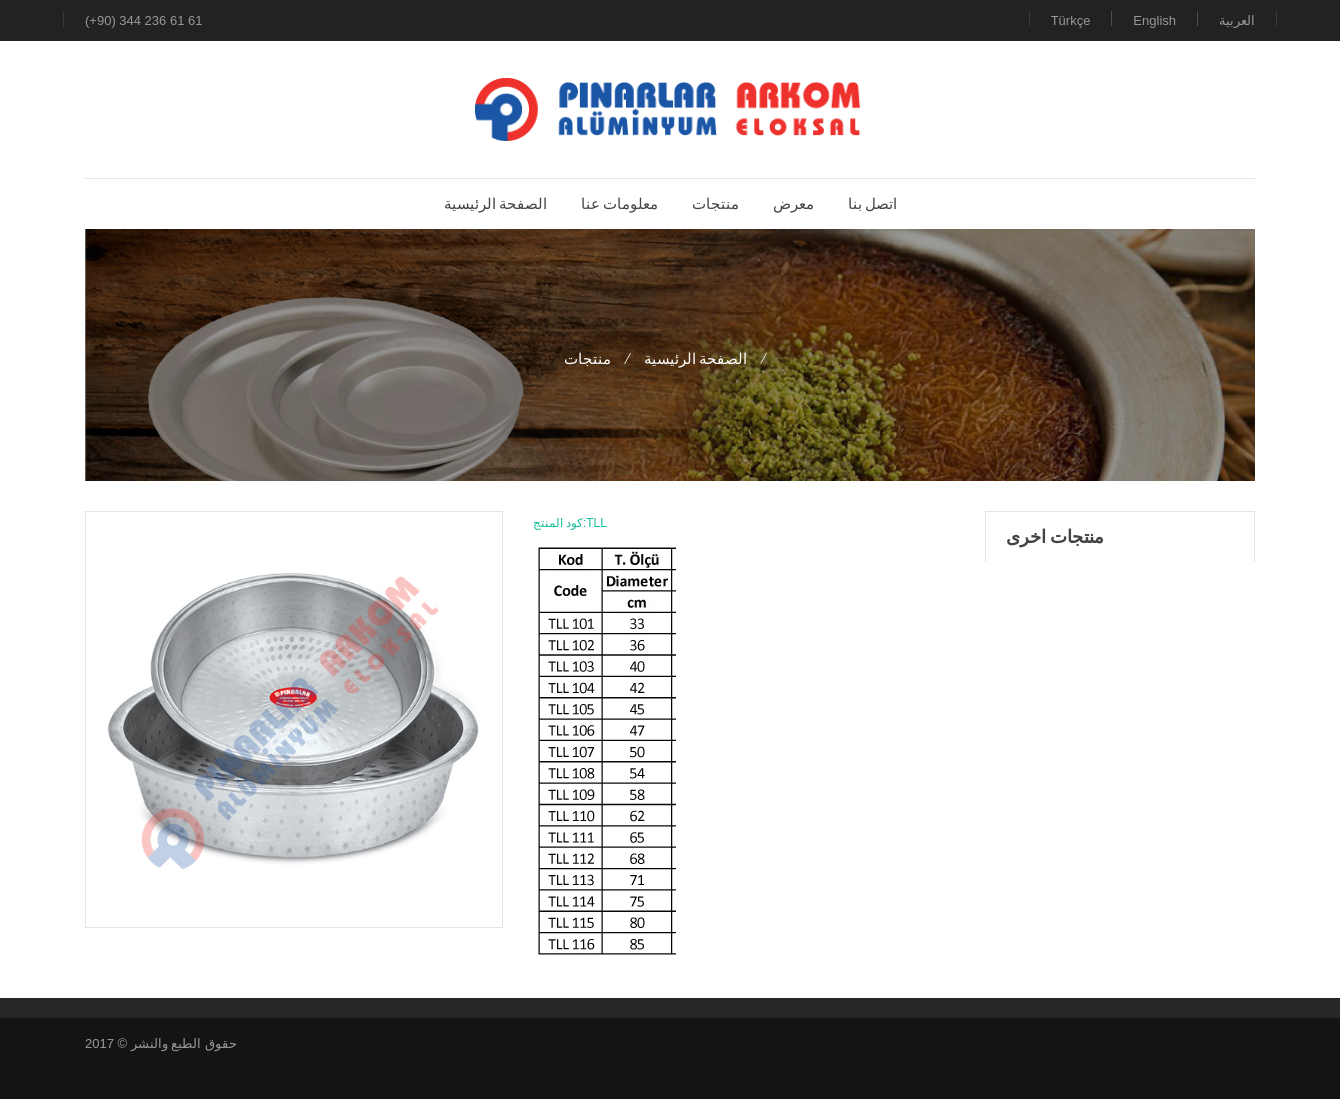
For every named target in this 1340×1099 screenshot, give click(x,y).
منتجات (587, 358)
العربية (1237, 20)
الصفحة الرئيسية (695, 358)
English (1154, 20)
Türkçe (1071, 20)
